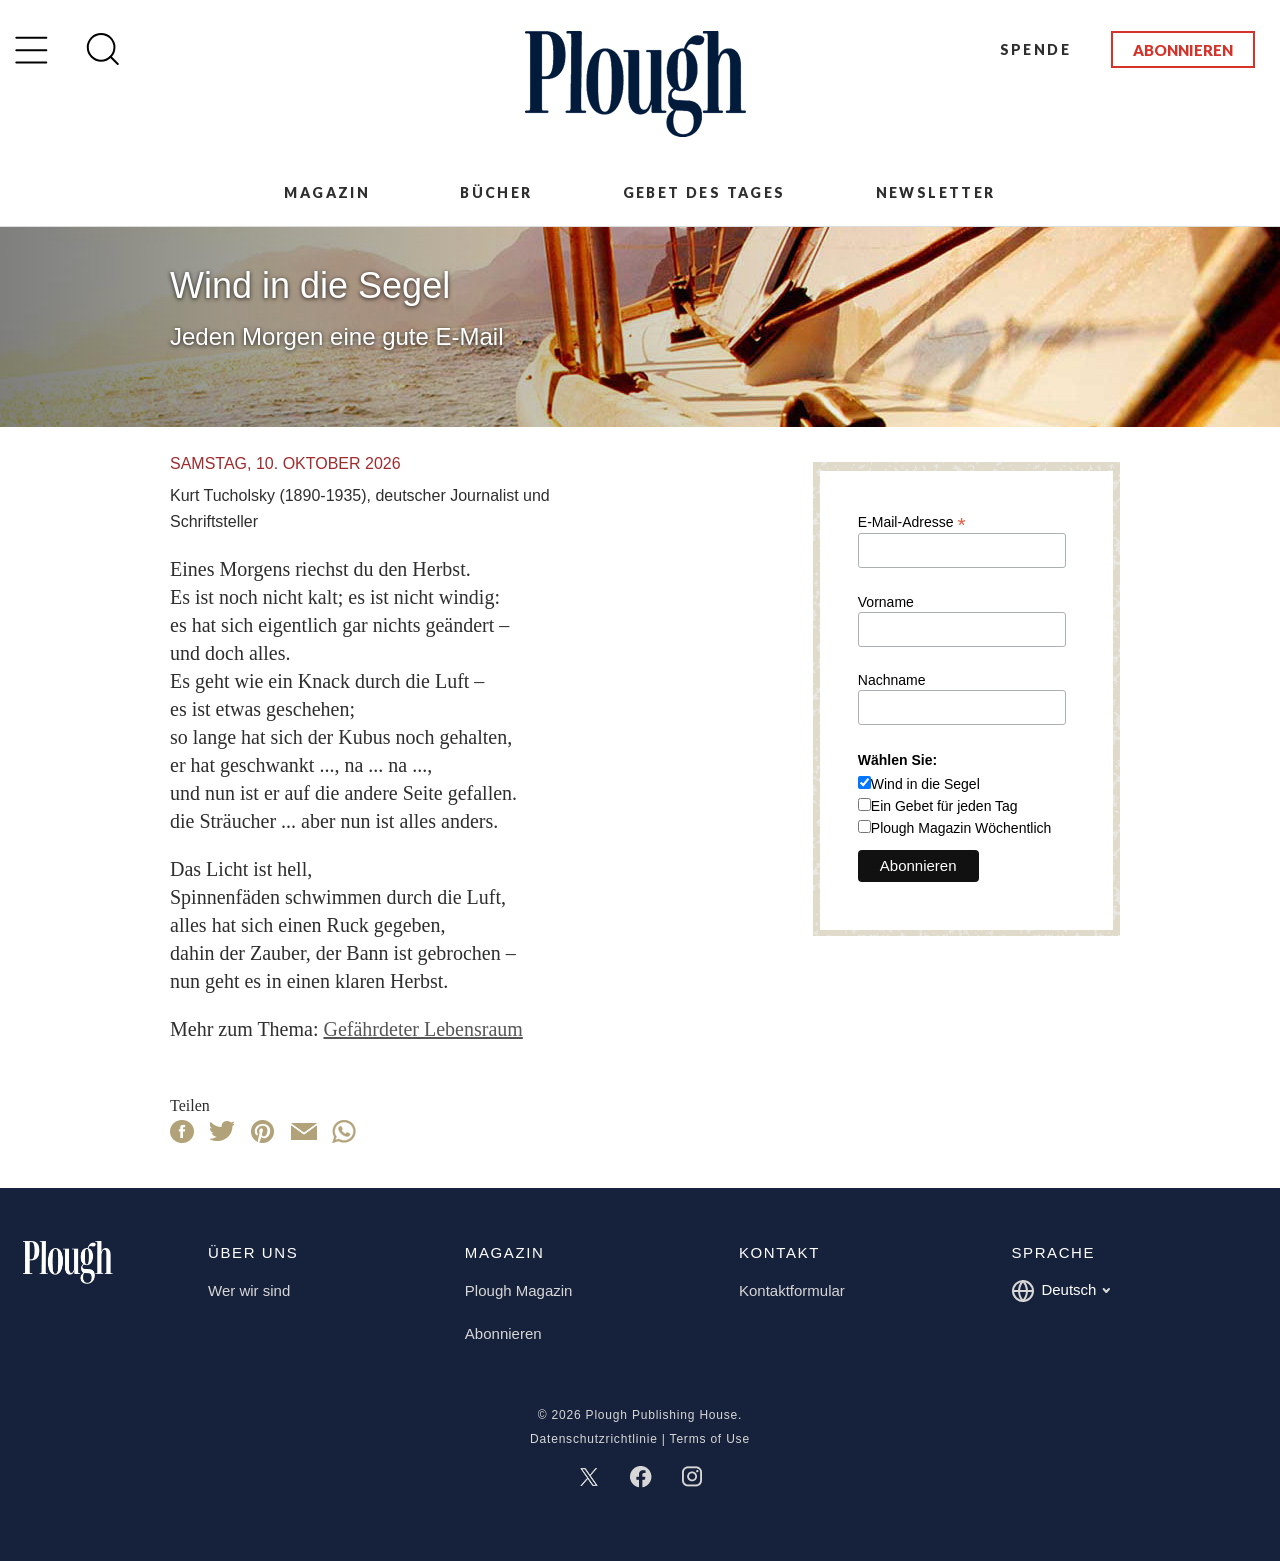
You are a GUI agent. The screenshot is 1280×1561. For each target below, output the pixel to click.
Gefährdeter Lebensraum (422, 1029)
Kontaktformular (792, 1290)
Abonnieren (1183, 50)
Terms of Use (710, 1439)
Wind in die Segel (925, 784)
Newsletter (936, 192)
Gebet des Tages (704, 192)
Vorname (886, 602)
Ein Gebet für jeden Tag (944, 806)
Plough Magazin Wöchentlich (961, 828)
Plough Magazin (519, 1290)
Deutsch (1060, 1291)
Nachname (892, 680)
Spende (1035, 49)
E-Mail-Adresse (912, 521)
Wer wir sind (249, 1290)
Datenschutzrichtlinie (594, 1439)
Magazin (327, 192)
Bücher (496, 192)
